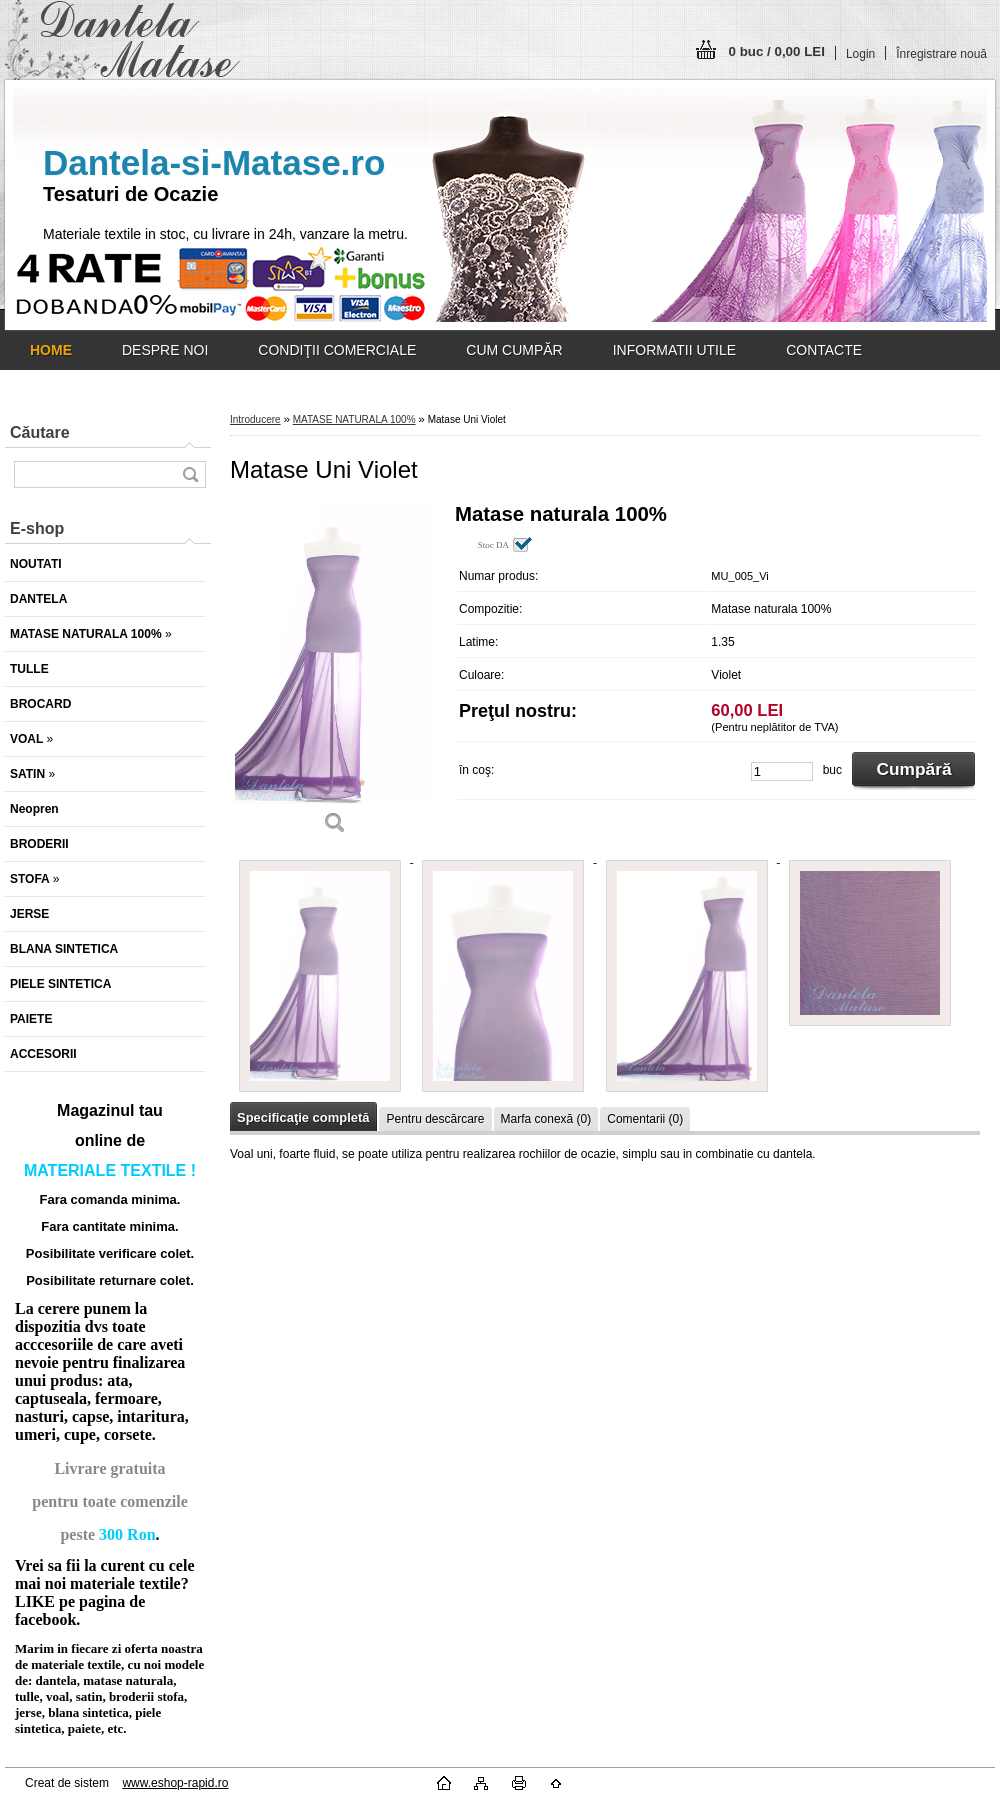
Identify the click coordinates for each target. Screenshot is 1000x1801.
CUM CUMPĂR (514, 350)
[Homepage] (51, 350)
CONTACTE (824, 350)
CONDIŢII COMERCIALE (337, 350)
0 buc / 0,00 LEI (777, 51)
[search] (190, 474)
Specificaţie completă (303, 1117)
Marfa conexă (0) (546, 1119)
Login (860, 54)
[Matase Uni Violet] (335, 676)
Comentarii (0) (645, 1119)
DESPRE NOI (165, 350)
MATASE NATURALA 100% (354, 419)
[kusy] (782, 771)
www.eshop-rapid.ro (175, 1783)
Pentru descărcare (435, 1119)
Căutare (40, 432)
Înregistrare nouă (941, 54)
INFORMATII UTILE (674, 350)
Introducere (255, 419)
